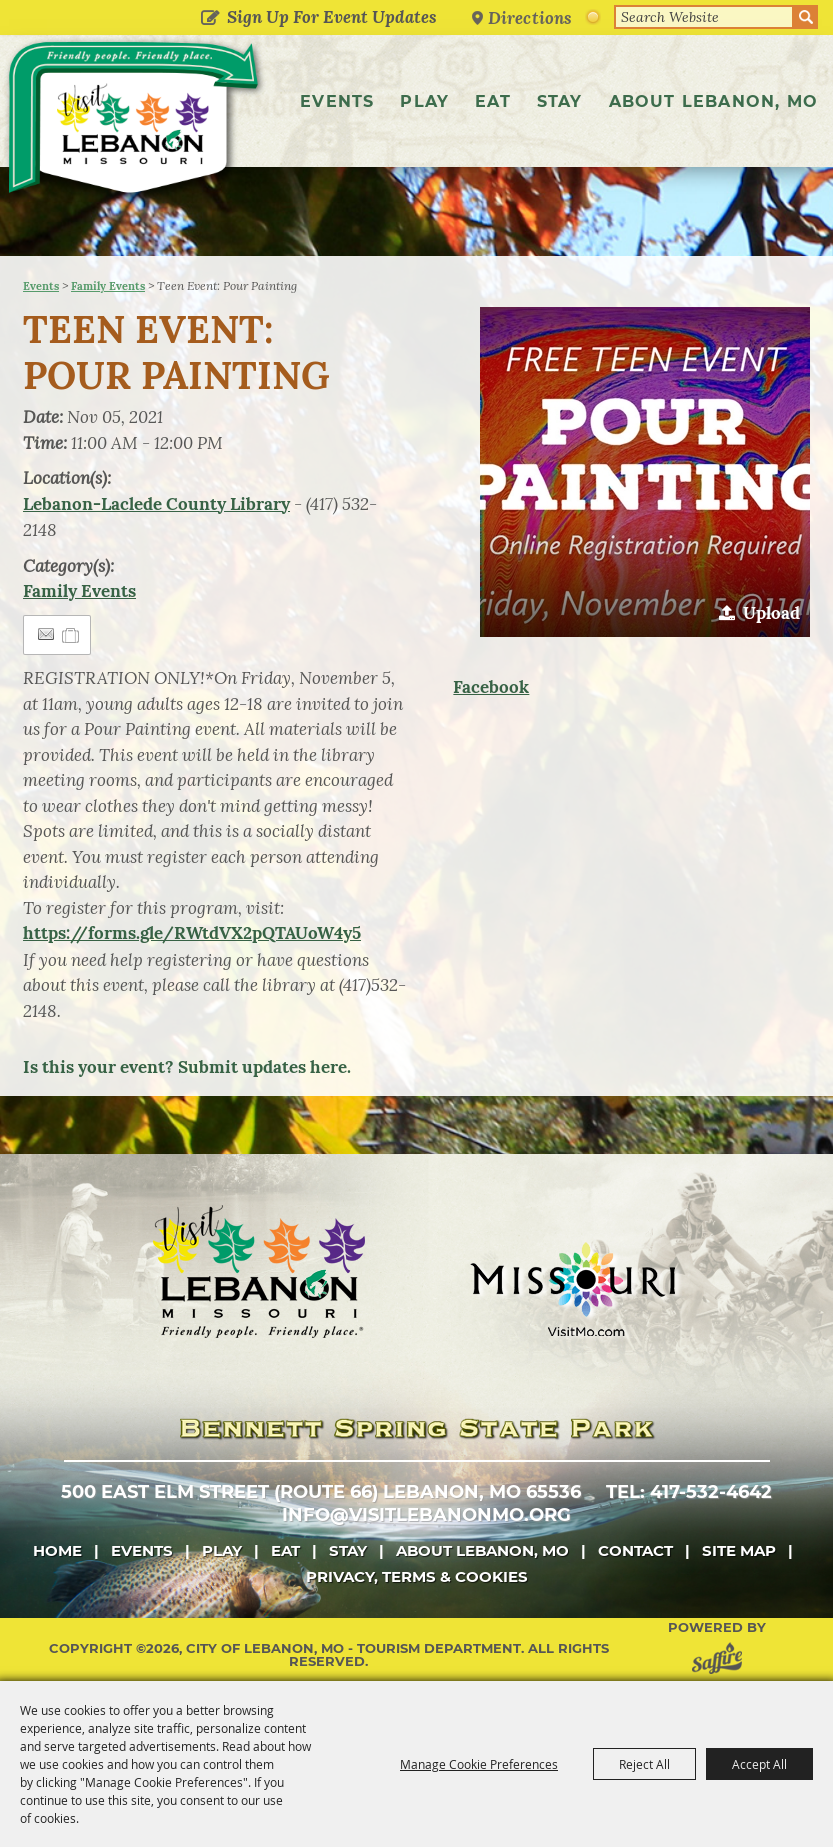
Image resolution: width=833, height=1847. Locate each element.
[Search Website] (704, 17)
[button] (645, 472)
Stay (560, 101)
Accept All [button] (759, 1764)
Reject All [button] (644, 1764)
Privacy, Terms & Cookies (417, 1576)
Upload (771, 613)
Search (806, 17)
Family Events (108, 286)
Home (57, 1550)
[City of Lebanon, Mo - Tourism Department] (135, 122)
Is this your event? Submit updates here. (187, 1067)
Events (337, 101)
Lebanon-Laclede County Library (156, 504)
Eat (493, 101)
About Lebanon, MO (713, 101)
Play (424, 101)
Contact (635, 1550)
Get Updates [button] (209, 19)
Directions (530, 17)
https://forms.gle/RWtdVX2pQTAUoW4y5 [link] (192, 933)
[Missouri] (572, 1289)
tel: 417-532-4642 (689, 1492)
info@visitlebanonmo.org (426, 1515)
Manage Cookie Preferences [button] (479, 1764)
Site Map (739, 1550)
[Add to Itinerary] (71, 635)
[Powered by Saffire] (721, 1661)
